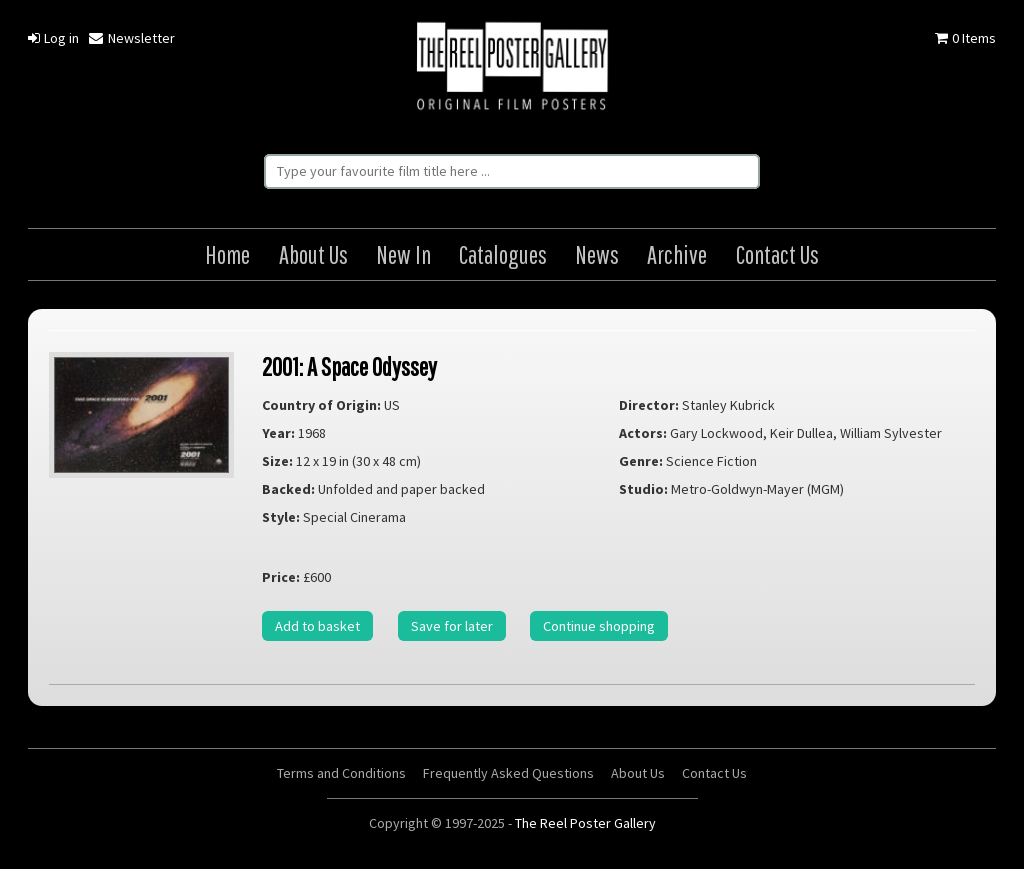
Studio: (643, 489)
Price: (281, 577)
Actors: (643, 433)
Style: (281, 517)
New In (403, 254)
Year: (278, 433)
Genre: (641, 461)
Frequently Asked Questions (508, 773)
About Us (313, 254)
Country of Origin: (321, 405)
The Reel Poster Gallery (512, 68)
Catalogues (503, 254)
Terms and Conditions (341, 773)
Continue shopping (599, 626)
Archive (677, 254)
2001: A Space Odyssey (349, 366)
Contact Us (777, 254)
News (597, 254)
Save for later (452, 626)
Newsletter (131, 38)
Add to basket (317, 626)
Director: (649, 405)
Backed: (288, 489)
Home (227, 254)
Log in (53, 38)
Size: (277, 461)
